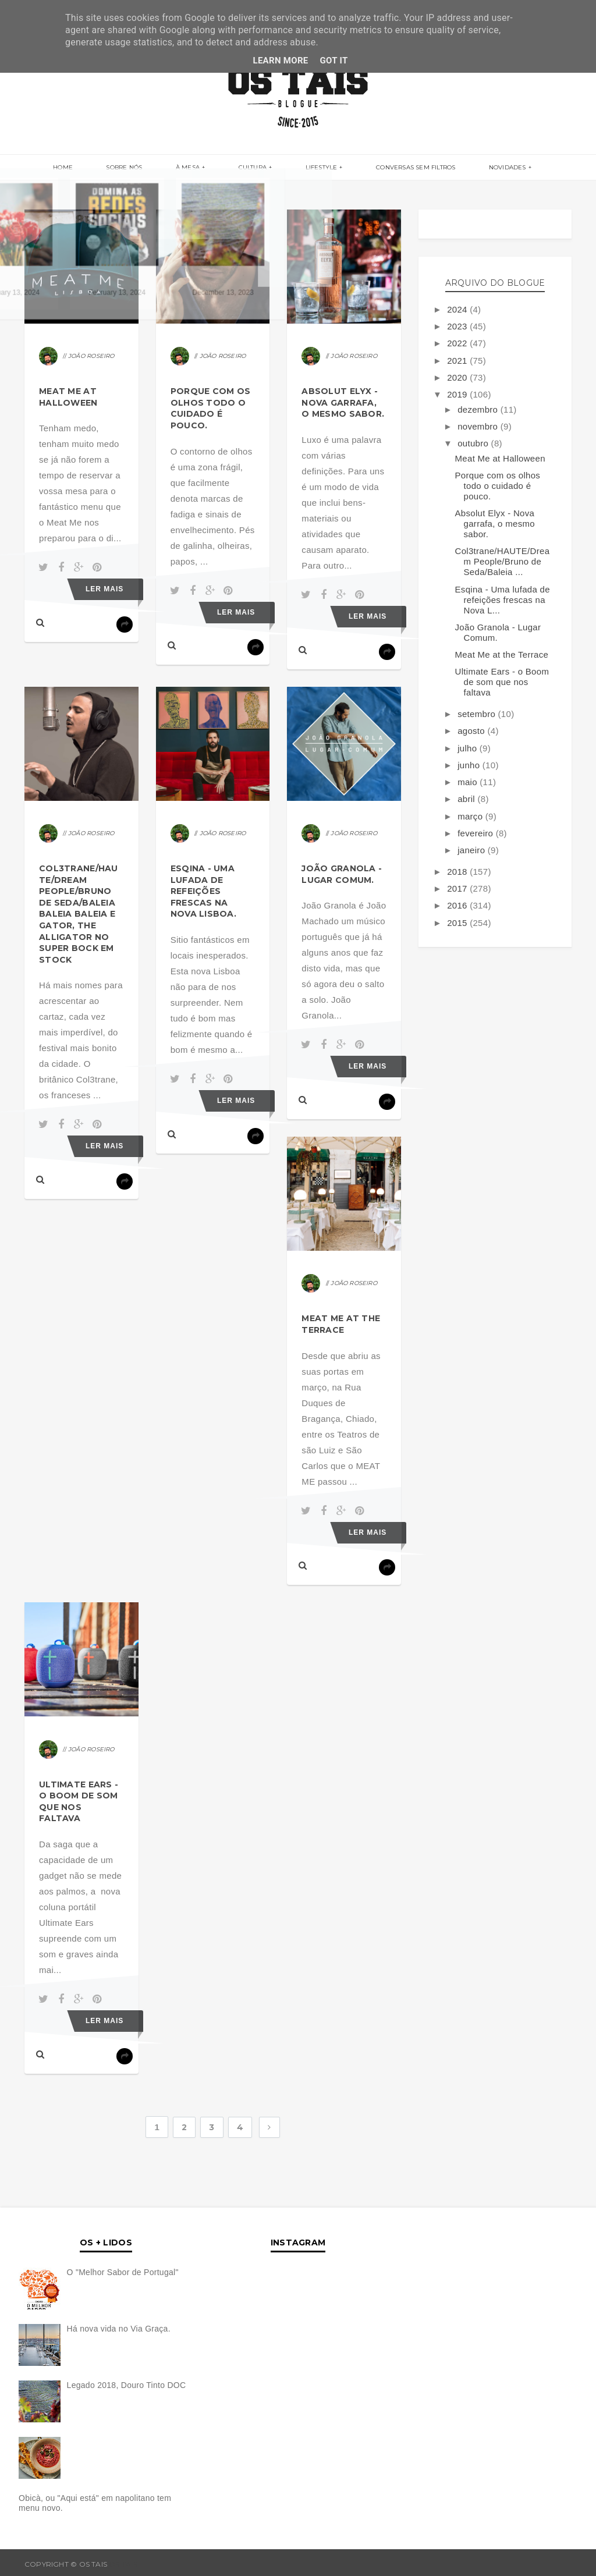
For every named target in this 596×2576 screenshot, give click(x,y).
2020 (458, 377)
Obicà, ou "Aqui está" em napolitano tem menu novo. (95, 2503)
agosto (472, 731)
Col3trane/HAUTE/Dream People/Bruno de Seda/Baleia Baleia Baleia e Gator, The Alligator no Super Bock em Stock (78, 914)
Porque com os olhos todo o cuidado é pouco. (211, 408)
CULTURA (253, 168)
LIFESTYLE (311, 168)
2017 (458, 888)
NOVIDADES (477, 168)
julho (468, 748)
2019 (458, 394)
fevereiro (476, 833)
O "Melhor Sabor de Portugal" (123, 2272)
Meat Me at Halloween (68, 397)
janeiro (472, 850)
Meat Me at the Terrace (340, 1324)
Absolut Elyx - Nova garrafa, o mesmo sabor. (342, 402)
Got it (334, 60)
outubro (474, 443)
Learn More (280, 60)
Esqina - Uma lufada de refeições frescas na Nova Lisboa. (203, 891)
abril (467, 799)
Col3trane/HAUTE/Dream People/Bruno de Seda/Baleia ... (502, 561)
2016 (458, 905)
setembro (477, 714)
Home (93, 168)
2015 (458, 923)
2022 (458, 343)
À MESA (198, 168)
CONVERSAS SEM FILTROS (395, 168)
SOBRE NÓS (144, 168)
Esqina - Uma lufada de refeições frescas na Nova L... (502, 599)
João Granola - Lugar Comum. (341, 874)
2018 (458, 872)
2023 (458, 326)
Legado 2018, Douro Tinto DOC (126, 2385)
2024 (458, 309)
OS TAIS (123, 2564)
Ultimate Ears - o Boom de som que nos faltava (78, 1801)
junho (470, 765)
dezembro (479, 409)
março (471, 816)
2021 (458, 361)
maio (468, 782)
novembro (479, 426)
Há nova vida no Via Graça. (119, 2328)
